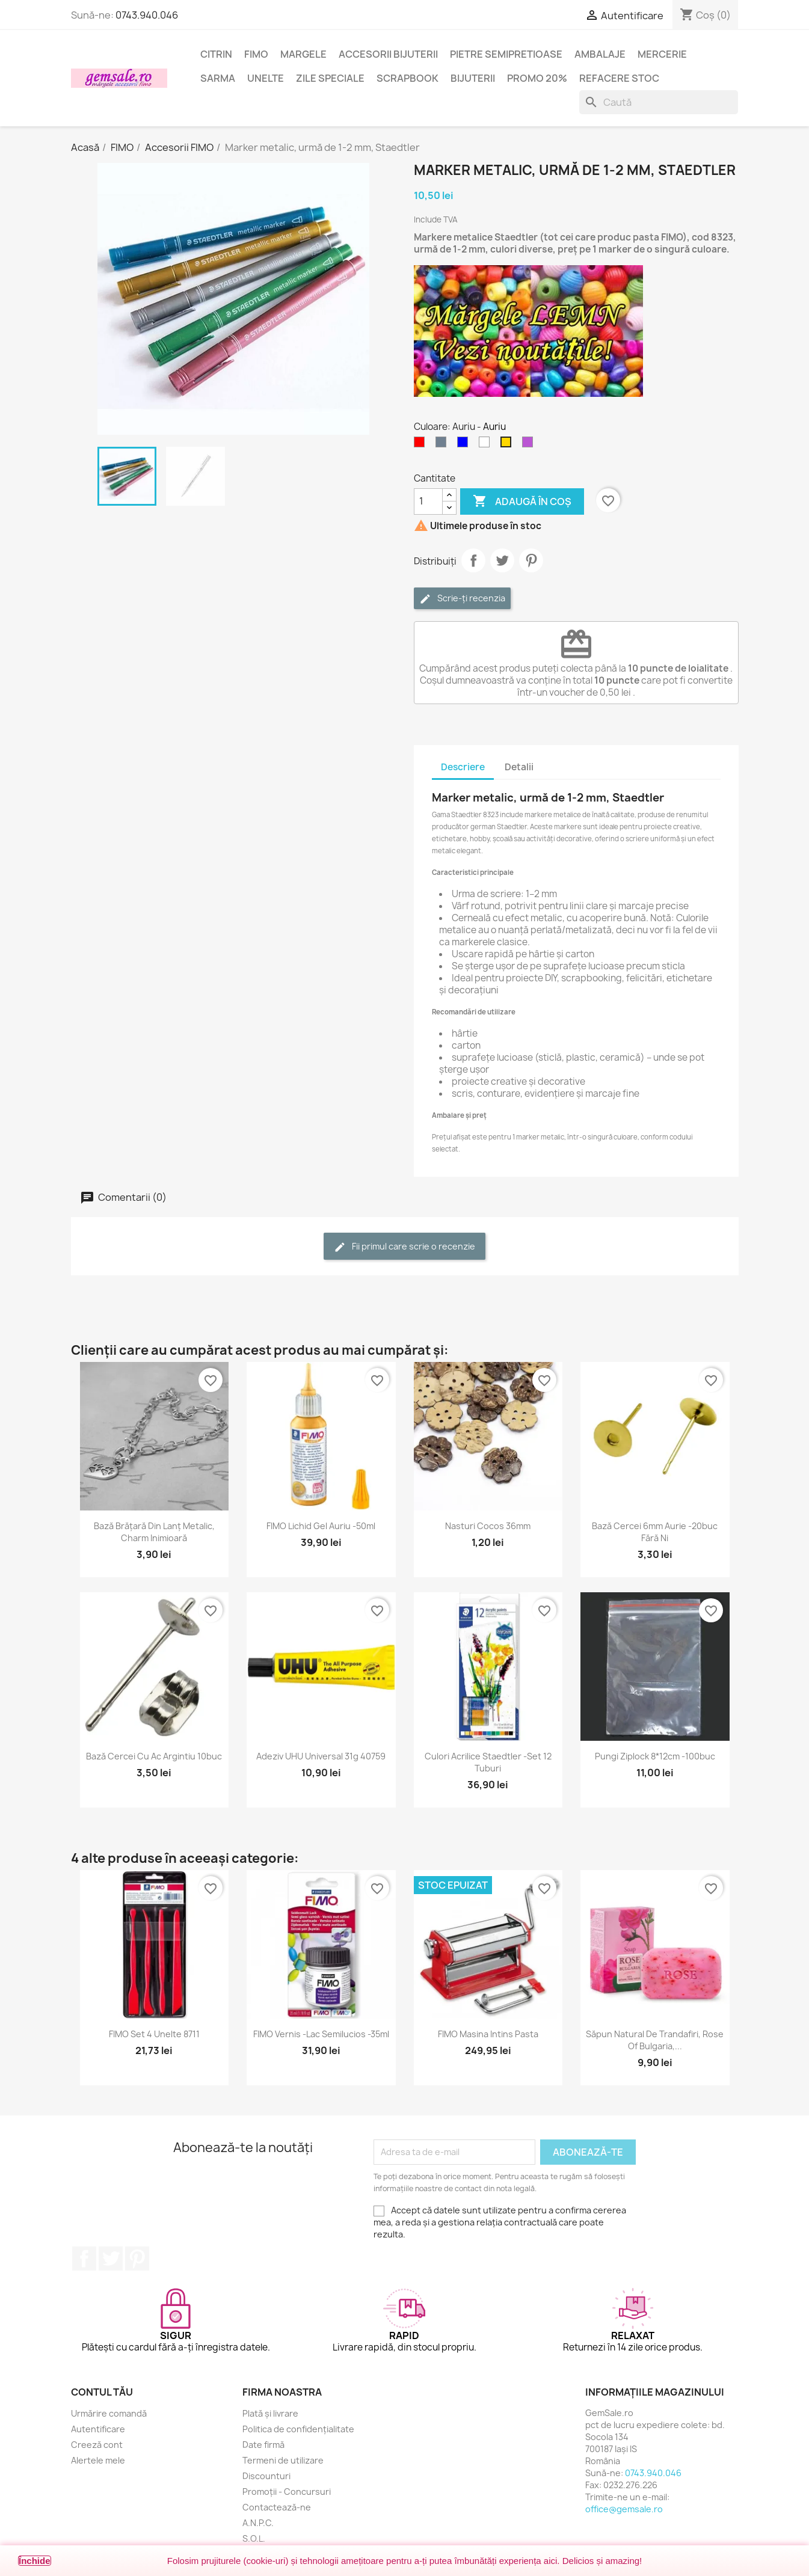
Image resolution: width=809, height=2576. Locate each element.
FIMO (256, 54)
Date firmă (263, 2444)
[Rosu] (421, 445)
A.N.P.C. (258, 2522)
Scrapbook (407, 78)
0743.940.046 (146, 15)
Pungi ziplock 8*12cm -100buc (655, 1756)
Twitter (111, 2258)
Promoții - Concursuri (286, 2491)
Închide (35, 2561)
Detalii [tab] (519, 767)
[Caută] (658, 102)
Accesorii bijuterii (388, 54)
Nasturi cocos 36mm (488, 1526)
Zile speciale (330, 78)
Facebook (84, 2258)
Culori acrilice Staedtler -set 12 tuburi (488, 1762)
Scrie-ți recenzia (462, 598)
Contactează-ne (276, 2507)
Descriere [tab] (463, 767)
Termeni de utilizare (283, 2460)
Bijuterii (473, 78)
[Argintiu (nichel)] (443, 445)
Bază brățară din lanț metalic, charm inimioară (154, 1532)
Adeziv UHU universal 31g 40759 (321, 1756)
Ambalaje (600, 54)
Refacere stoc (619, 78)
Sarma (217, 78)
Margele (303, 54)
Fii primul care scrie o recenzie (404, 1246)
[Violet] (530, 445)
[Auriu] (508, 445)
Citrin (216, 54)
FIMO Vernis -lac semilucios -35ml (321, 2034)
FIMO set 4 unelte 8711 (154, 2034)
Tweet (502, 560)
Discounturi (266, 2476)
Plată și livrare (270, 2413)
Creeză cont (97, 2444)
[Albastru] (465, 445)
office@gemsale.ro (624, 2509)
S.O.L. (253, 2538)
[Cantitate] (428, 501)
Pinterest (531, 560)
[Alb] (486, 445)
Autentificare (98, 2429)
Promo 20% (537, 78)
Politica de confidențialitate (298, 2429)
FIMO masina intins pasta (488, 2034)
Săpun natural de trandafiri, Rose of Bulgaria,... (655, 2040)
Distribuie (473, 560)
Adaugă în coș (522, 501)
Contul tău (102, 2392)
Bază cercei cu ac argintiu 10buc (154, 1756)
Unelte (265, 78)
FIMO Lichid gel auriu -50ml (320, 1526)
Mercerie (662, 54)
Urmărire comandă (109, 2413)
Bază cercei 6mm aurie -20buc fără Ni (655, 1532)
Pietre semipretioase (506, 54)
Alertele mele (98, 2460)
